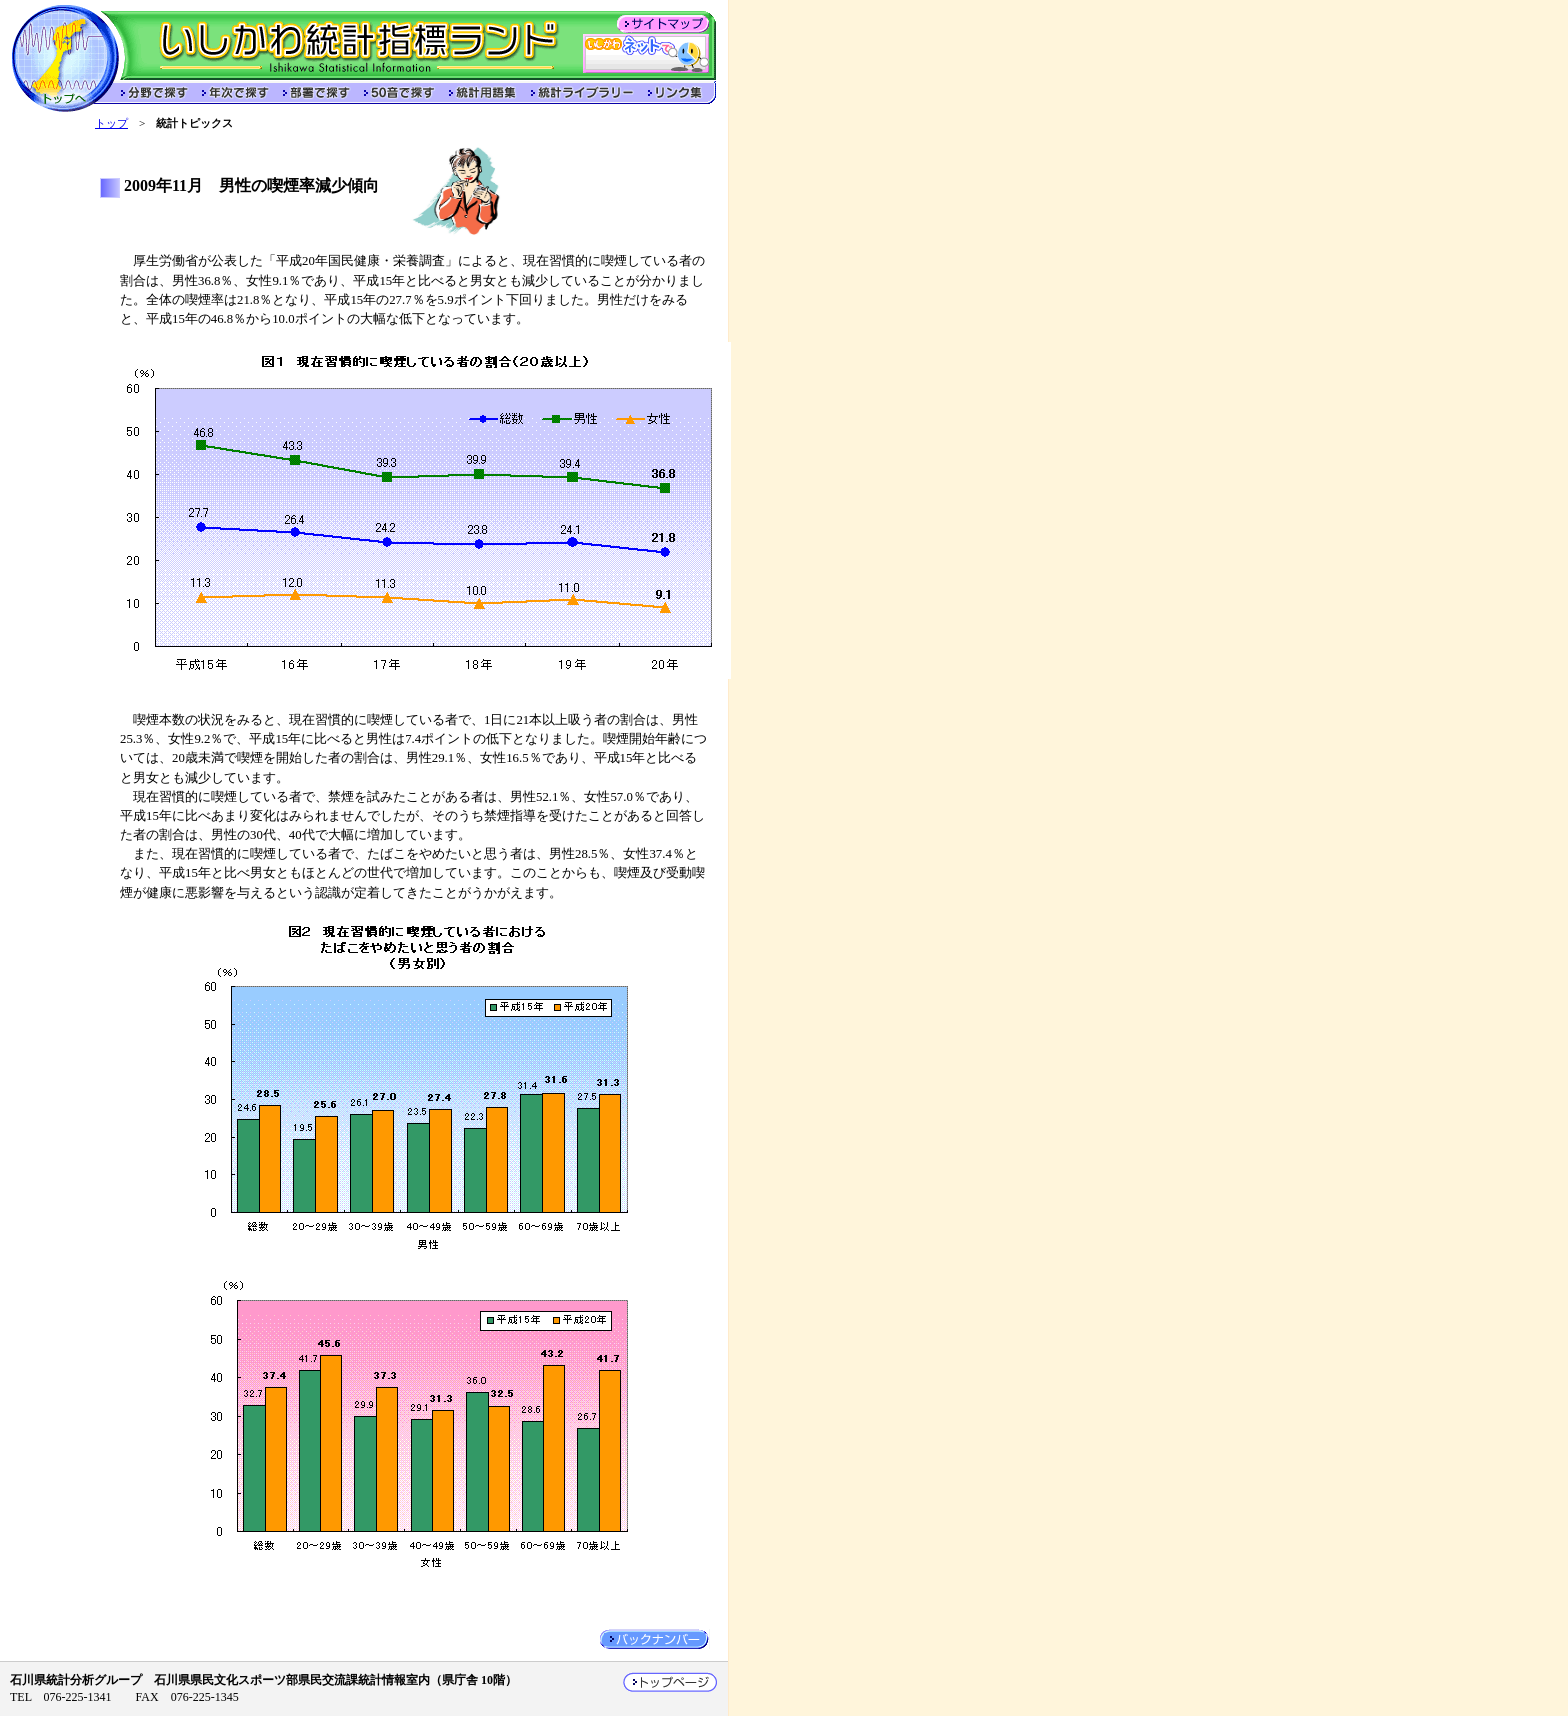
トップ (111, 123)
